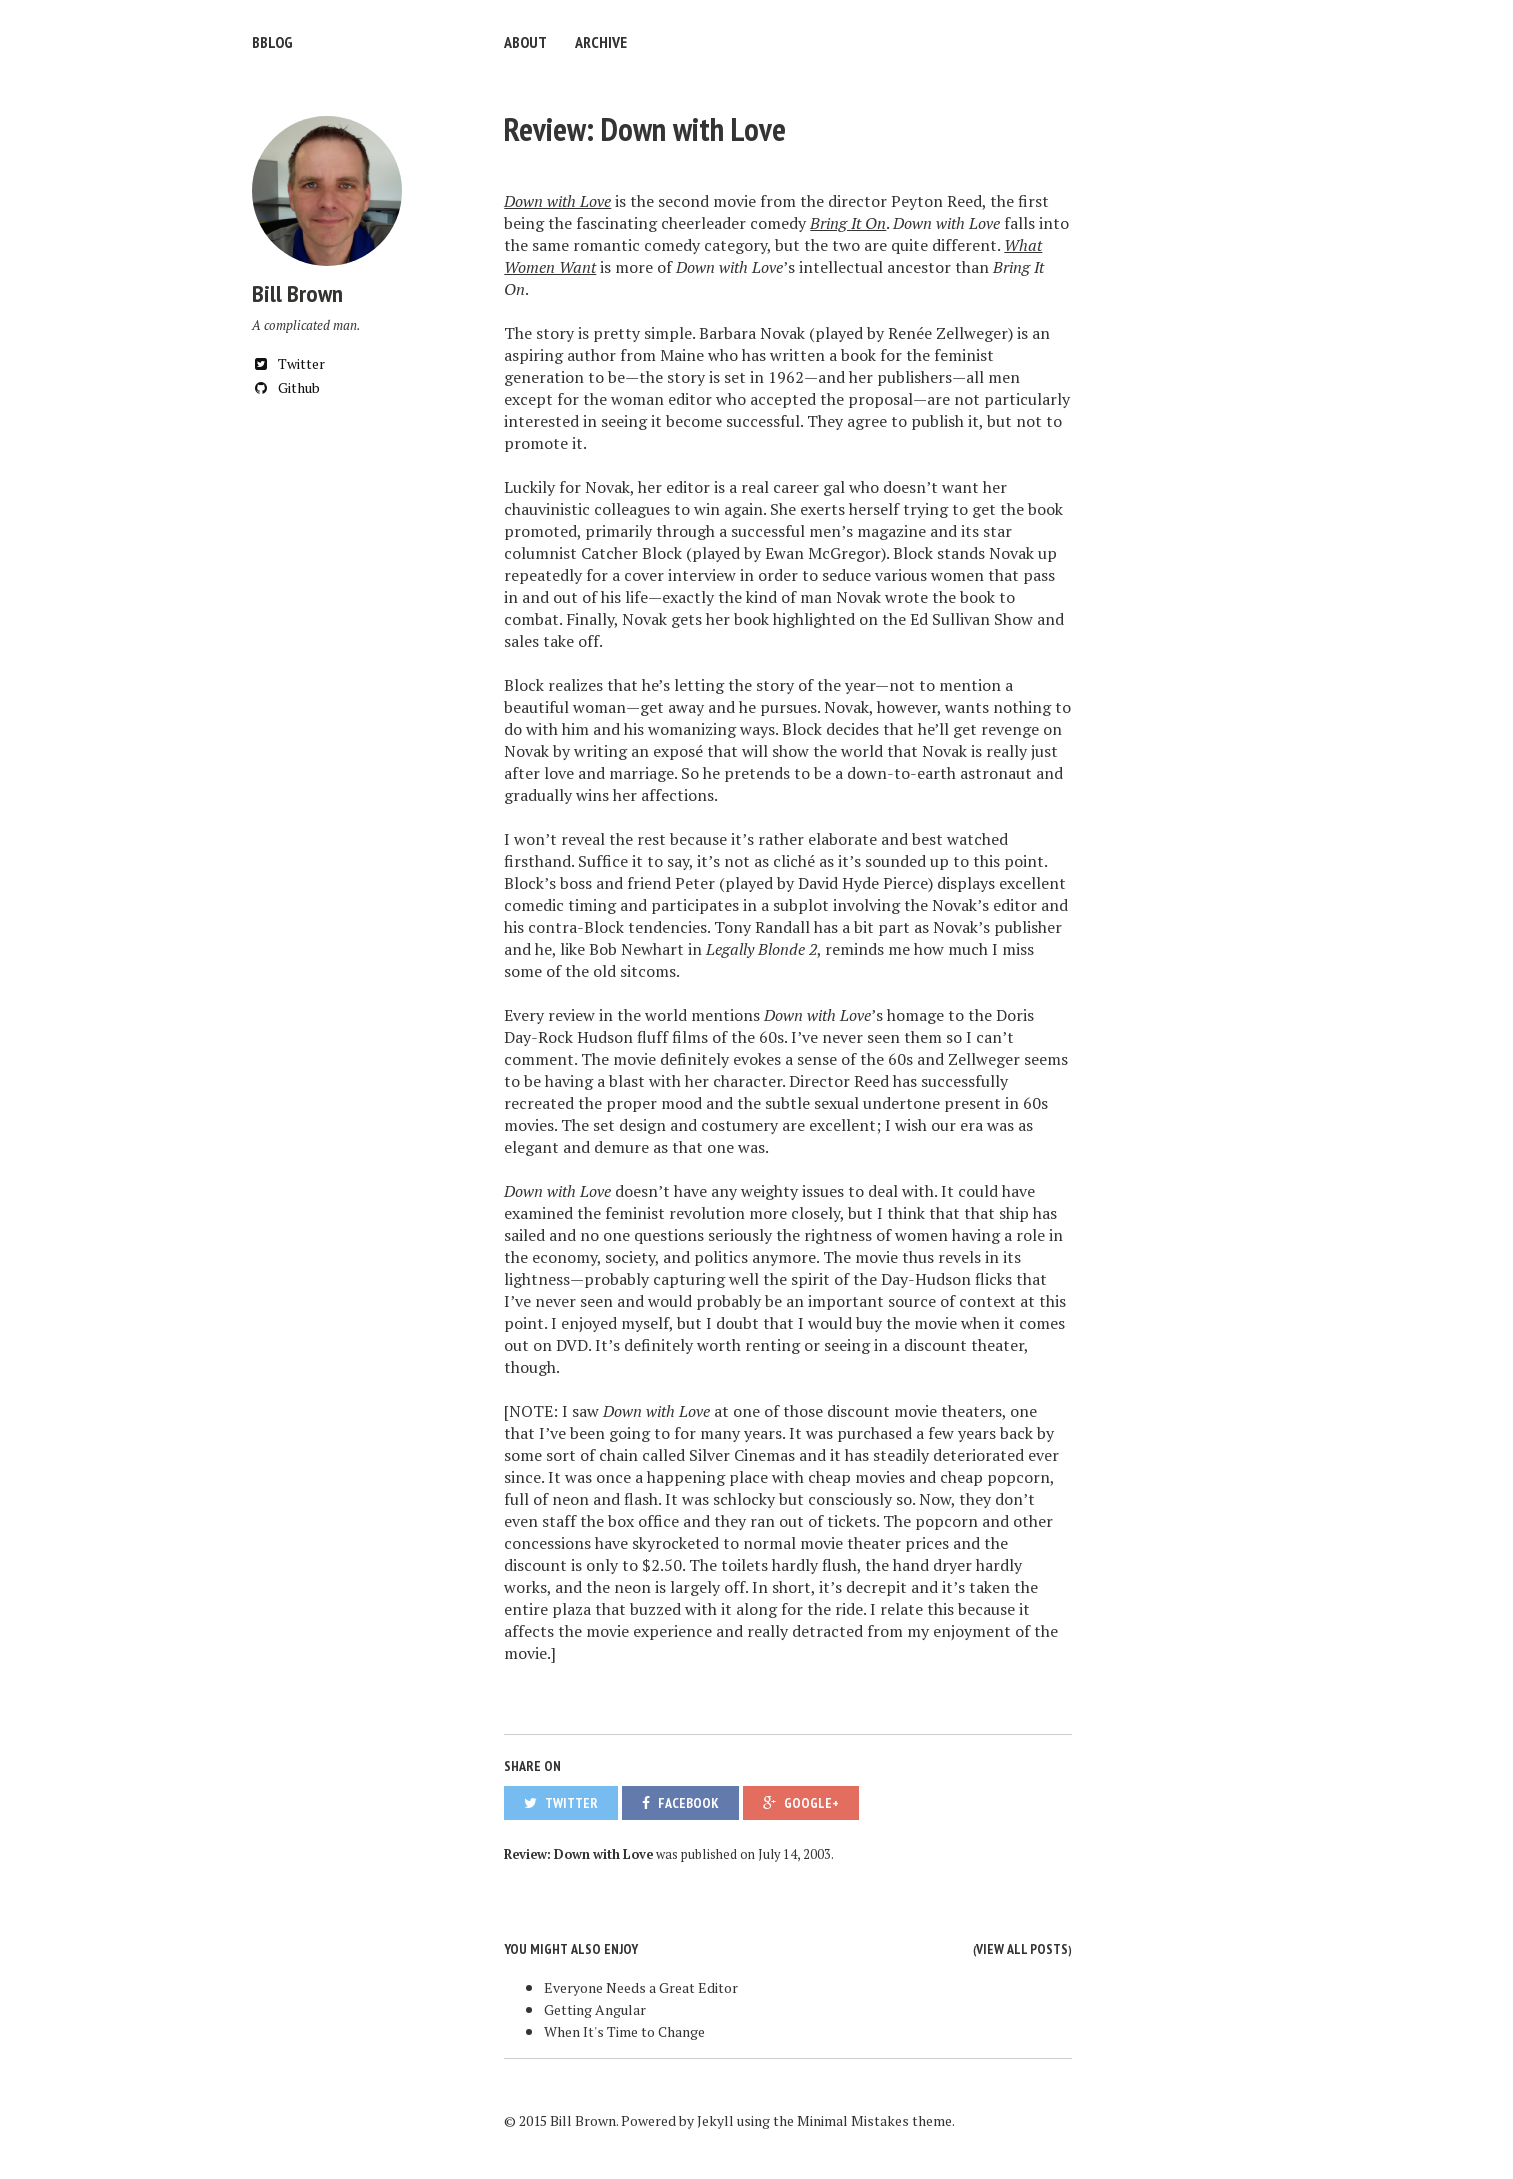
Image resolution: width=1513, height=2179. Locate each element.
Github (286, 387)
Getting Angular (595, 2009)
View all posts (1022, 1949)
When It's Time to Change (624, 2031)
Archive (601, 42)
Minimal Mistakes (853, 2120)
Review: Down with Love (645, 129)
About (525, 42)
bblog (272, 42)
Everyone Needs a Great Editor (641, 1987)
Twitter (288, 363)
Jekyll (715, 2120)
